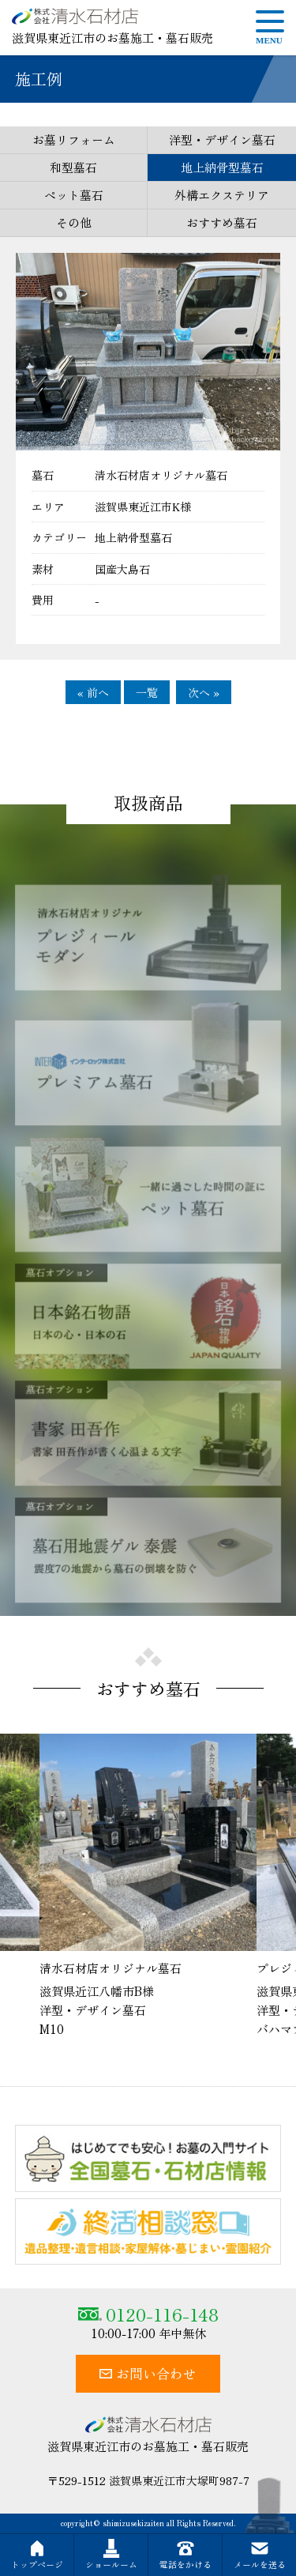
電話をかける (185, 2554)
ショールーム (111, 2554)
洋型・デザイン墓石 (222, 139)
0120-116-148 (148, 2313)
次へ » (203, 692)
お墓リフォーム (73, 139)
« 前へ (93, 692)
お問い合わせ (148, 2373)
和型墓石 (73, 167)
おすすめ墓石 (221, 222)
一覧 (147, 692)
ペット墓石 (73, 194)
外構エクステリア (221, 194)
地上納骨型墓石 (222, 167)
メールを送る (260, 2554)
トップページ (37, 2554)
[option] (148, 1886)
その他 (74, 222)
